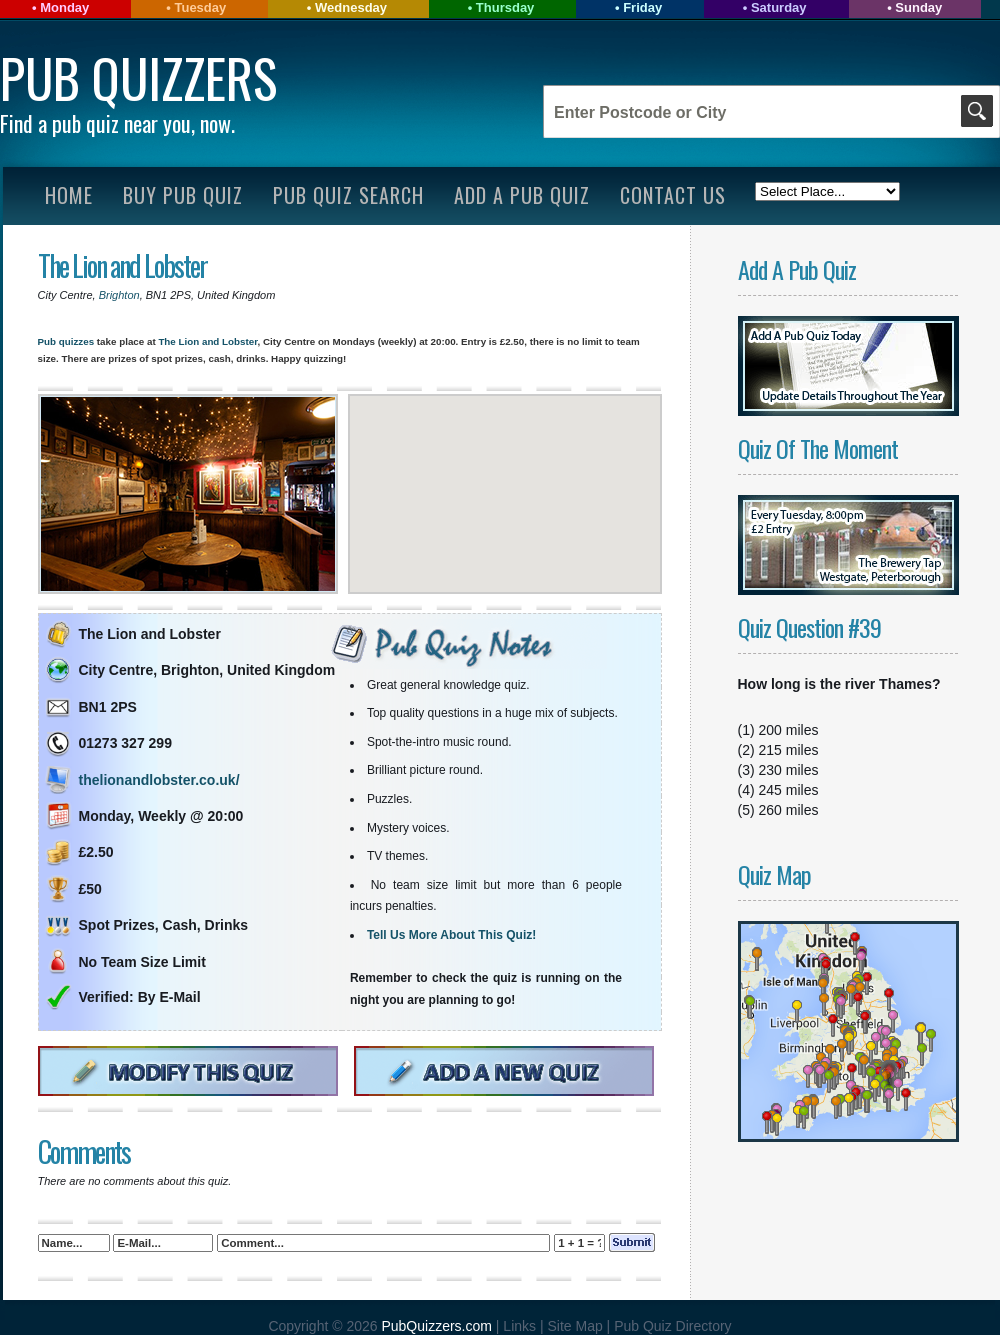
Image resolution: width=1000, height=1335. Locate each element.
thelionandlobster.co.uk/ (159, 780)
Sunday (918, 7)
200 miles (789, 730)
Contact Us (673, 195)
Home (69, 195)
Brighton (119, 295)
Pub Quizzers (138, 77)
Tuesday (200, 7)
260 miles (789, 810)
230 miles (789, 770)
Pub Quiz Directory (672, 1326)
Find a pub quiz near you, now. (117, 123)
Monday (64, 7)
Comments (84, 1151)
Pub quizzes (66, 341)
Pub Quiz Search (348, 195)
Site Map (576, 1326)
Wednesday (351, 7)
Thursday (505, 7)
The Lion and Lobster (122, 265)
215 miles (789, 750)
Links (519, 1326)
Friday (642, 7)
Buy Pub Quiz (183, 195)
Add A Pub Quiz (522, 195)
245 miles (789, 790)
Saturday (779, 7)
